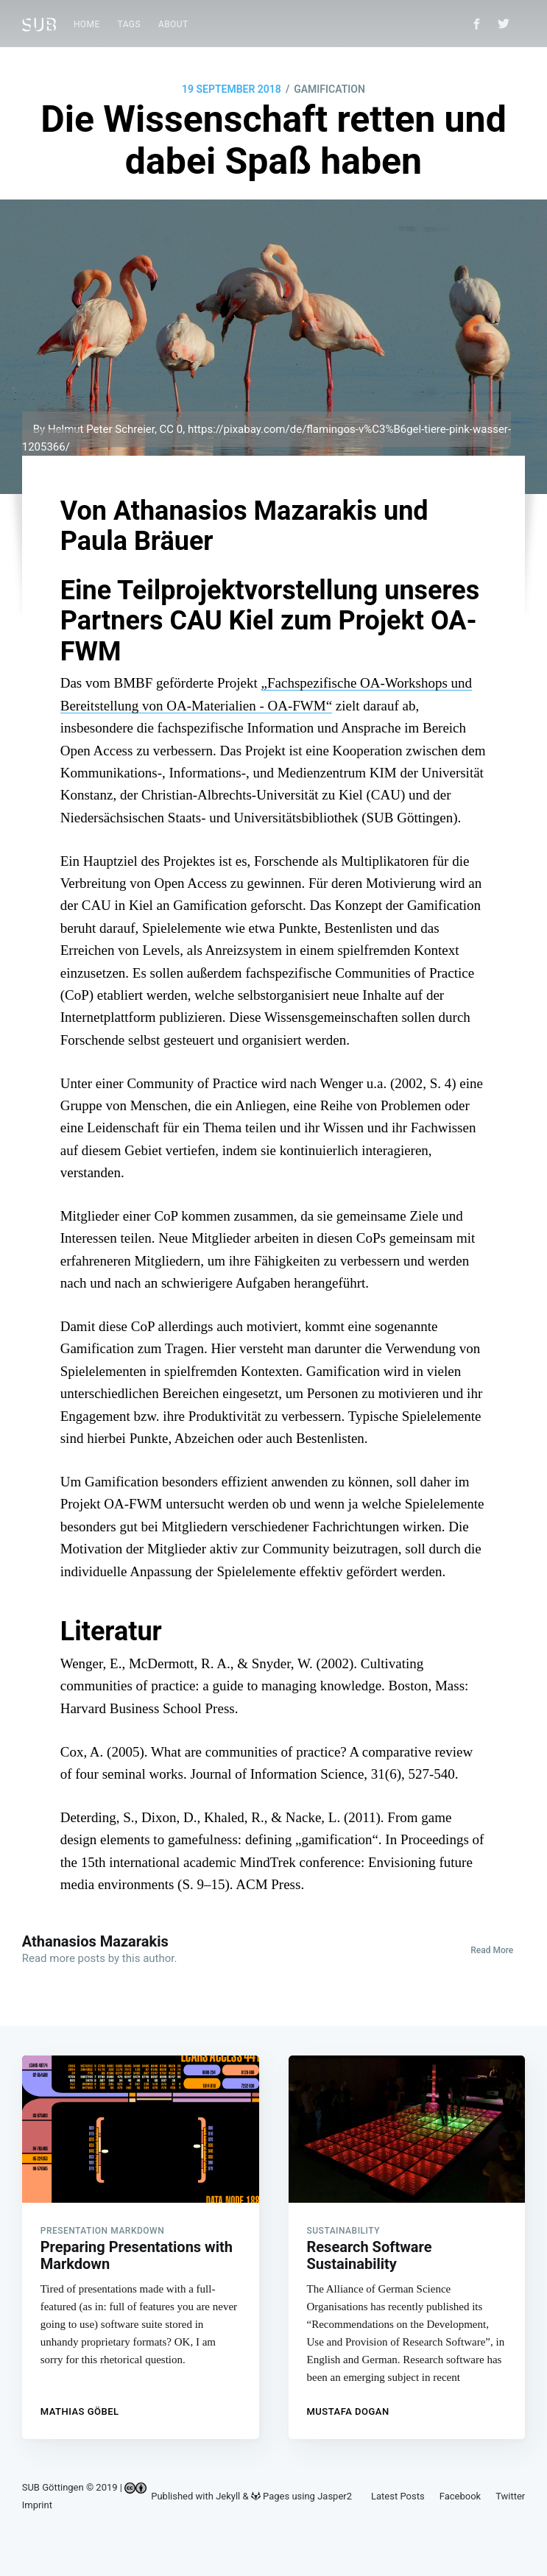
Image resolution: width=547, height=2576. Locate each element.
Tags (129, 24)
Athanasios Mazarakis (95, 1941)
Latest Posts (398, 2496)
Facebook (460, 2496)
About (173, 24)
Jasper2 (334, 2496)
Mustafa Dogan (348, 2407)
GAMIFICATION (329, 89)
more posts (77, 1958)
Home (87, 24)
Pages (270, 2496)
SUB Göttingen (53, 2487)
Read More (491, 1950)
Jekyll (228, 2496)
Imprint (37, 2504)
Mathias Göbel (79, 2407)
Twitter (510, 2496)
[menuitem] (87, 24)
